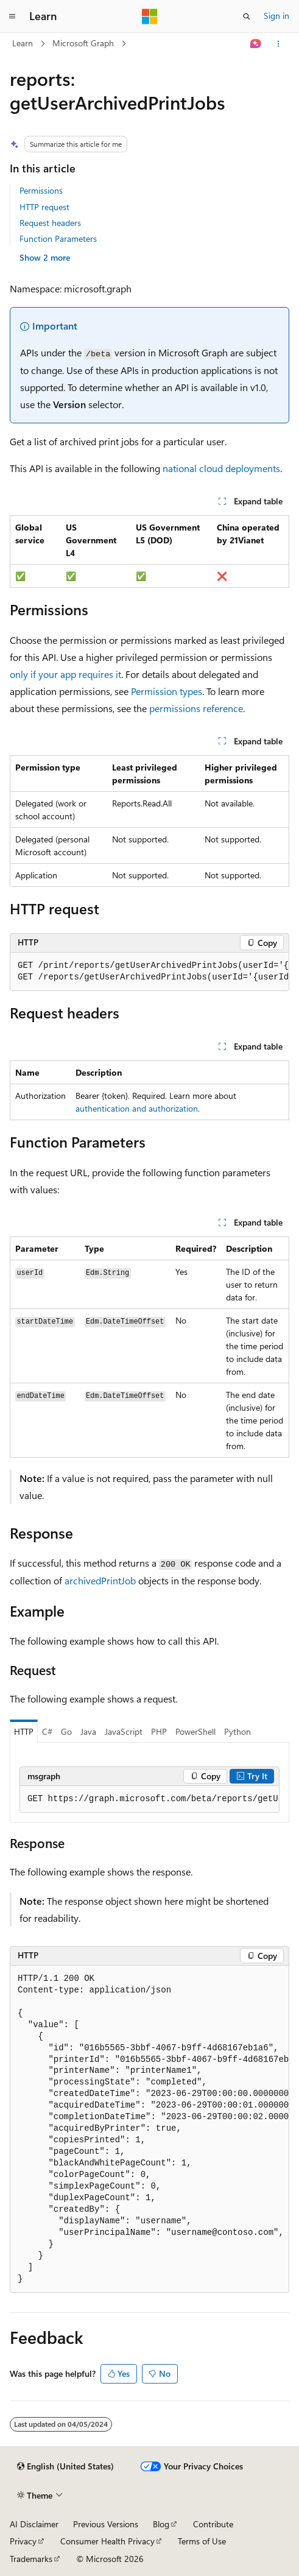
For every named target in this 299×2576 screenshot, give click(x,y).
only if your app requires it (65, 674)
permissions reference (196, 708)
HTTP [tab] (23, 1731)
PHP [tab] (159, 1731)
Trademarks (31, 2558)
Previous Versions (105, 2524)
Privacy (23, 2541)
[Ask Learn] (256, 44)
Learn (22, 43)
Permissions (41, 190)
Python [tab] (237, 1731)
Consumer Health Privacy (107, 2541)
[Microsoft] (150, 16)
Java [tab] (88, 1731)
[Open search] (246, 16)
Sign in (276, 15)
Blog (161, 2524)
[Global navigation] (12, 16)
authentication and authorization (137, 1108)
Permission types (166, 691)
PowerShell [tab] (195, 1731)
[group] (149, 972)
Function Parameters (58, 238)
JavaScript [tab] (123, 1731)
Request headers (50, 222)
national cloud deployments (221, 468)
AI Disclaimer (34, 2524)
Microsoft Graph (83, 43)
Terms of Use (202, 2541)
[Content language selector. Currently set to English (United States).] (65, 2466)
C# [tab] (47, 1731)
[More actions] (278, 44)
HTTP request (44, 207)
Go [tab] (66, 1731)
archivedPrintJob (100, 1580)
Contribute (213, 2524)
